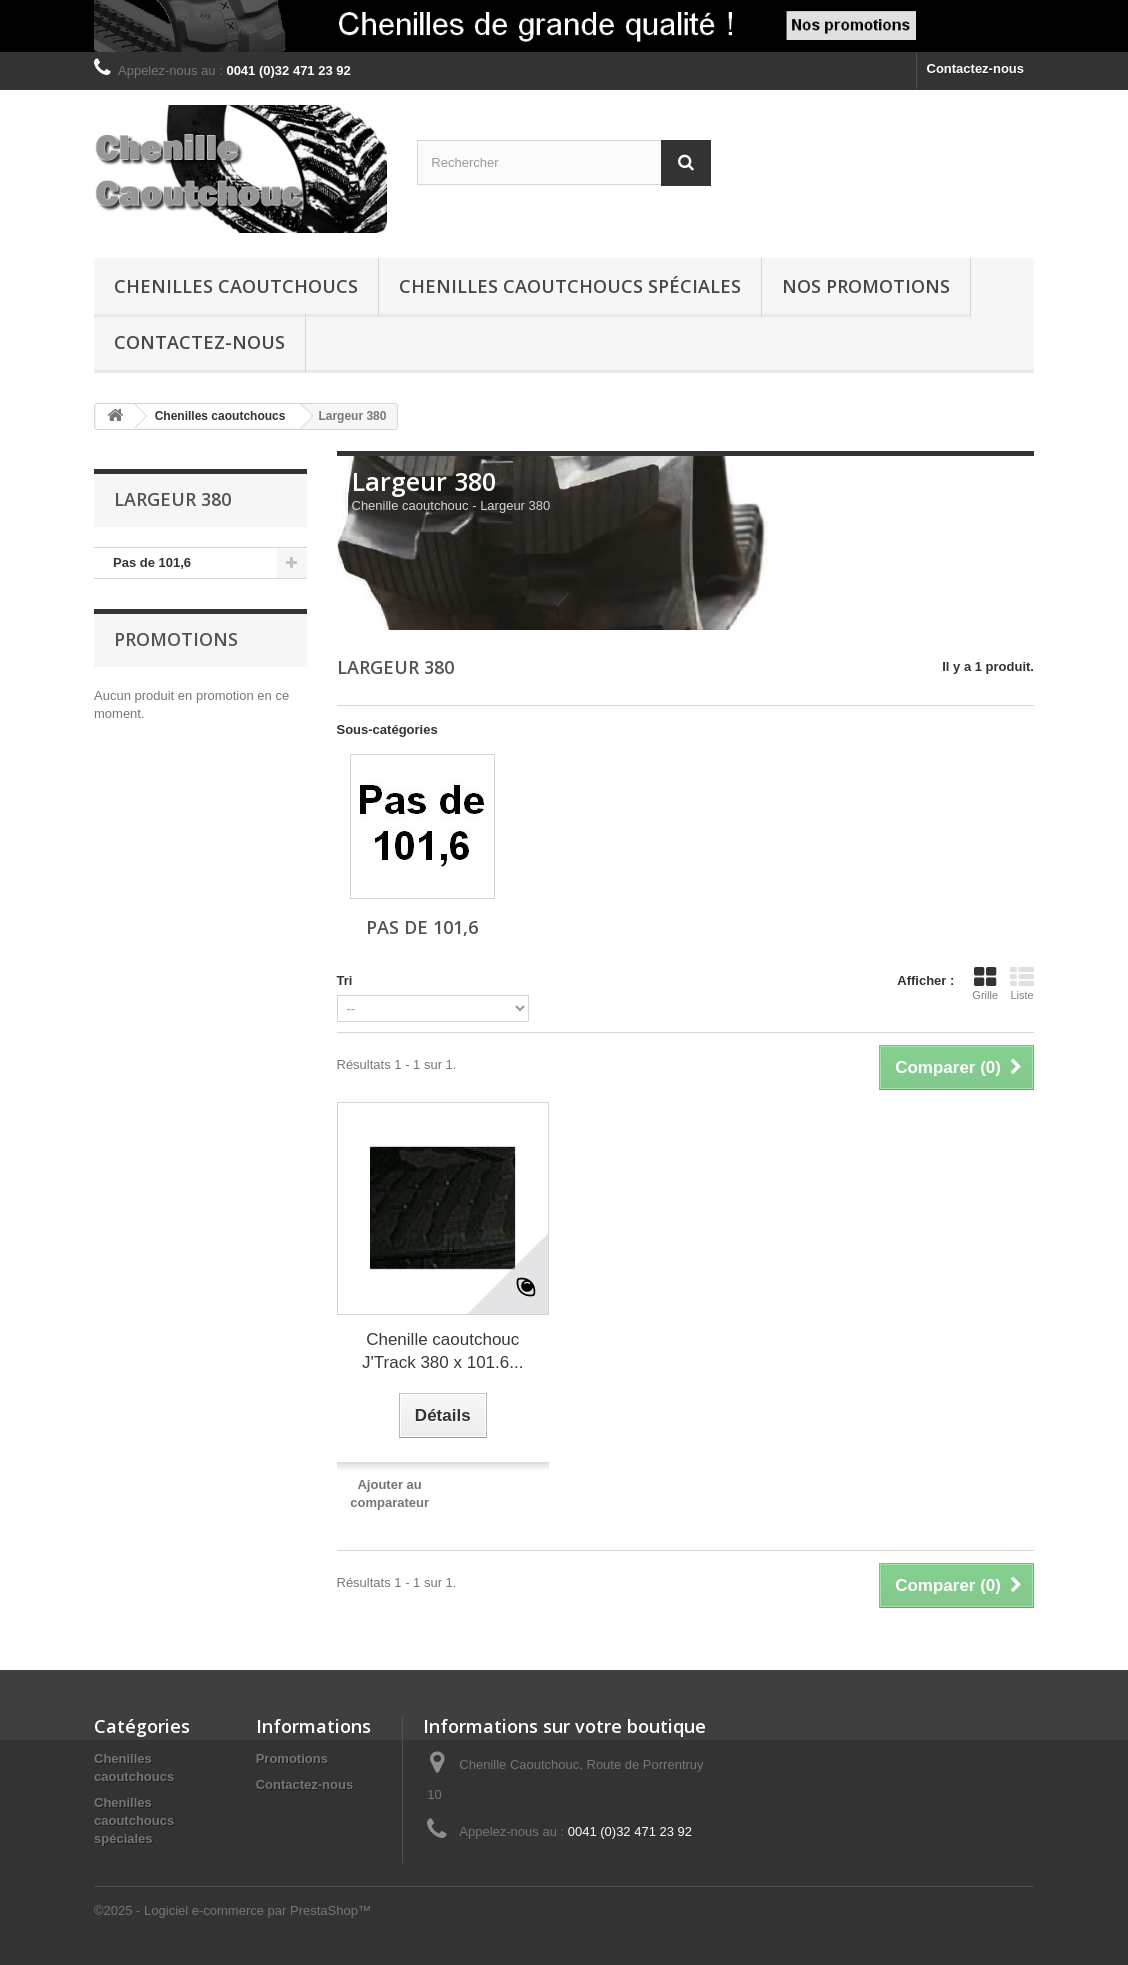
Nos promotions (866, 286)
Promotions (176, 639)
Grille (985, 983)
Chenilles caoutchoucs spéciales (570, 286)
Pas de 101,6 (152, 562)
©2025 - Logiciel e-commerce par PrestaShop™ (232, 1910)
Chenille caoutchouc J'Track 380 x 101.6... (442, 1351)
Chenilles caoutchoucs (236, 286)
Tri (345, 980)
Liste (1022, 983)
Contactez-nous (976, 68)
